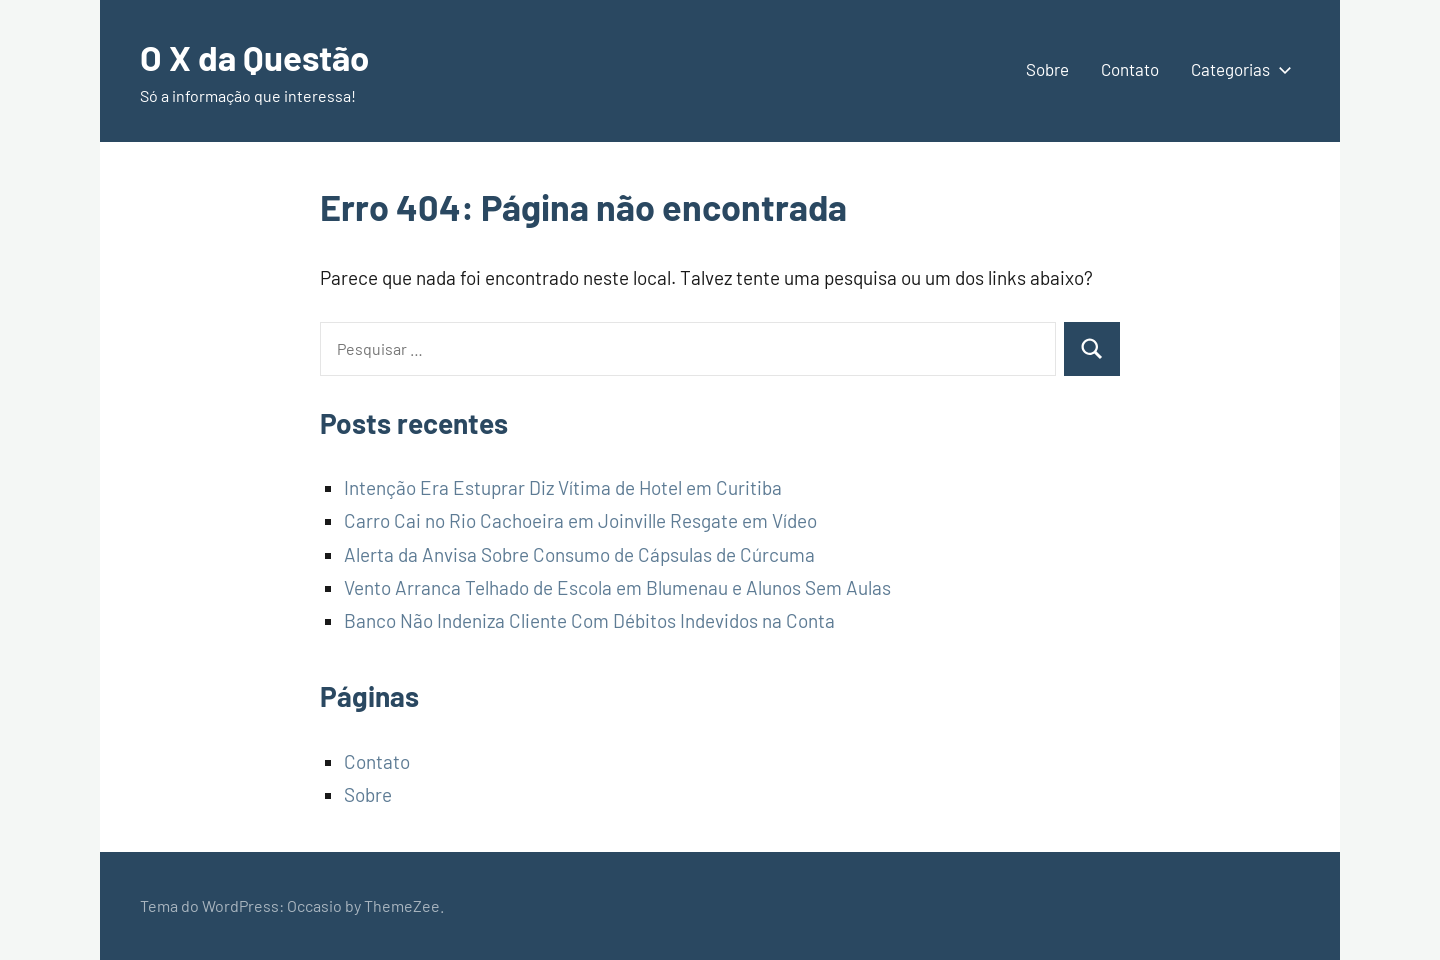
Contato (1130, 69)
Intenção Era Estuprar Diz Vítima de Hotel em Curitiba (563, 487)
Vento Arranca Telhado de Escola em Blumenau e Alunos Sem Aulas (617, 587)
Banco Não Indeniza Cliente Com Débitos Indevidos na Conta (589, 620)
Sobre (1047, 69)
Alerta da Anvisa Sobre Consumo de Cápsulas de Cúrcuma (579, 554)
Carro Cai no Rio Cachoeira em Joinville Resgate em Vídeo (580, 520)
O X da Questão (258, 56)
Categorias (1237, 69)
